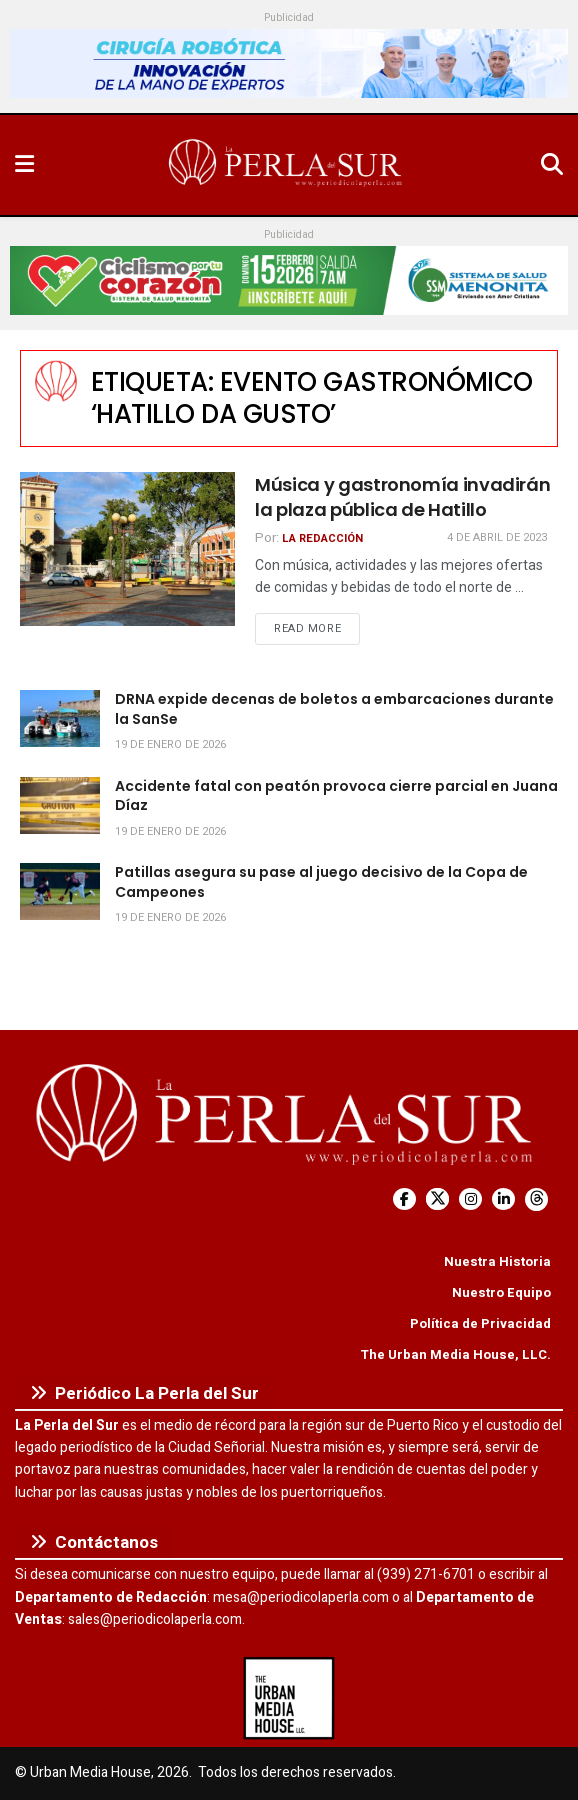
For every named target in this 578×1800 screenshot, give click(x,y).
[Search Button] (552, 165)
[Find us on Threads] (536, 1199)
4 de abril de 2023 (497, 537)
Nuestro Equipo (501, 1292)
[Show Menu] (24, 165)
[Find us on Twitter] (437, 1199)
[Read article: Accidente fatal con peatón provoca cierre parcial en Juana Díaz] (60, 805)
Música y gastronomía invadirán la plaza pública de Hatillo (402, 497)
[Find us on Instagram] (470, 1199)
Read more (317, 628)
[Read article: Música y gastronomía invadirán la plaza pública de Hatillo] (127, 549)
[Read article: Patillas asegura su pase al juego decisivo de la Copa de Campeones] (60, 891)
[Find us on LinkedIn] (503, 1199)
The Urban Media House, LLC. (455, 1354)
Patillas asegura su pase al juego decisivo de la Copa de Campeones (321, 882)
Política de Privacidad (480, 1323)
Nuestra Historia (497, 1261)
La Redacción (322, 538)
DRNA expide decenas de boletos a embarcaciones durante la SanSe (334, 709)
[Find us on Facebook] (404, 1199)
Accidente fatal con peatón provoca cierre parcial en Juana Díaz (336, 796)
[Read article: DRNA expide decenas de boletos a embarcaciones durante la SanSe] (60, 718)
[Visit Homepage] (287, 165)
